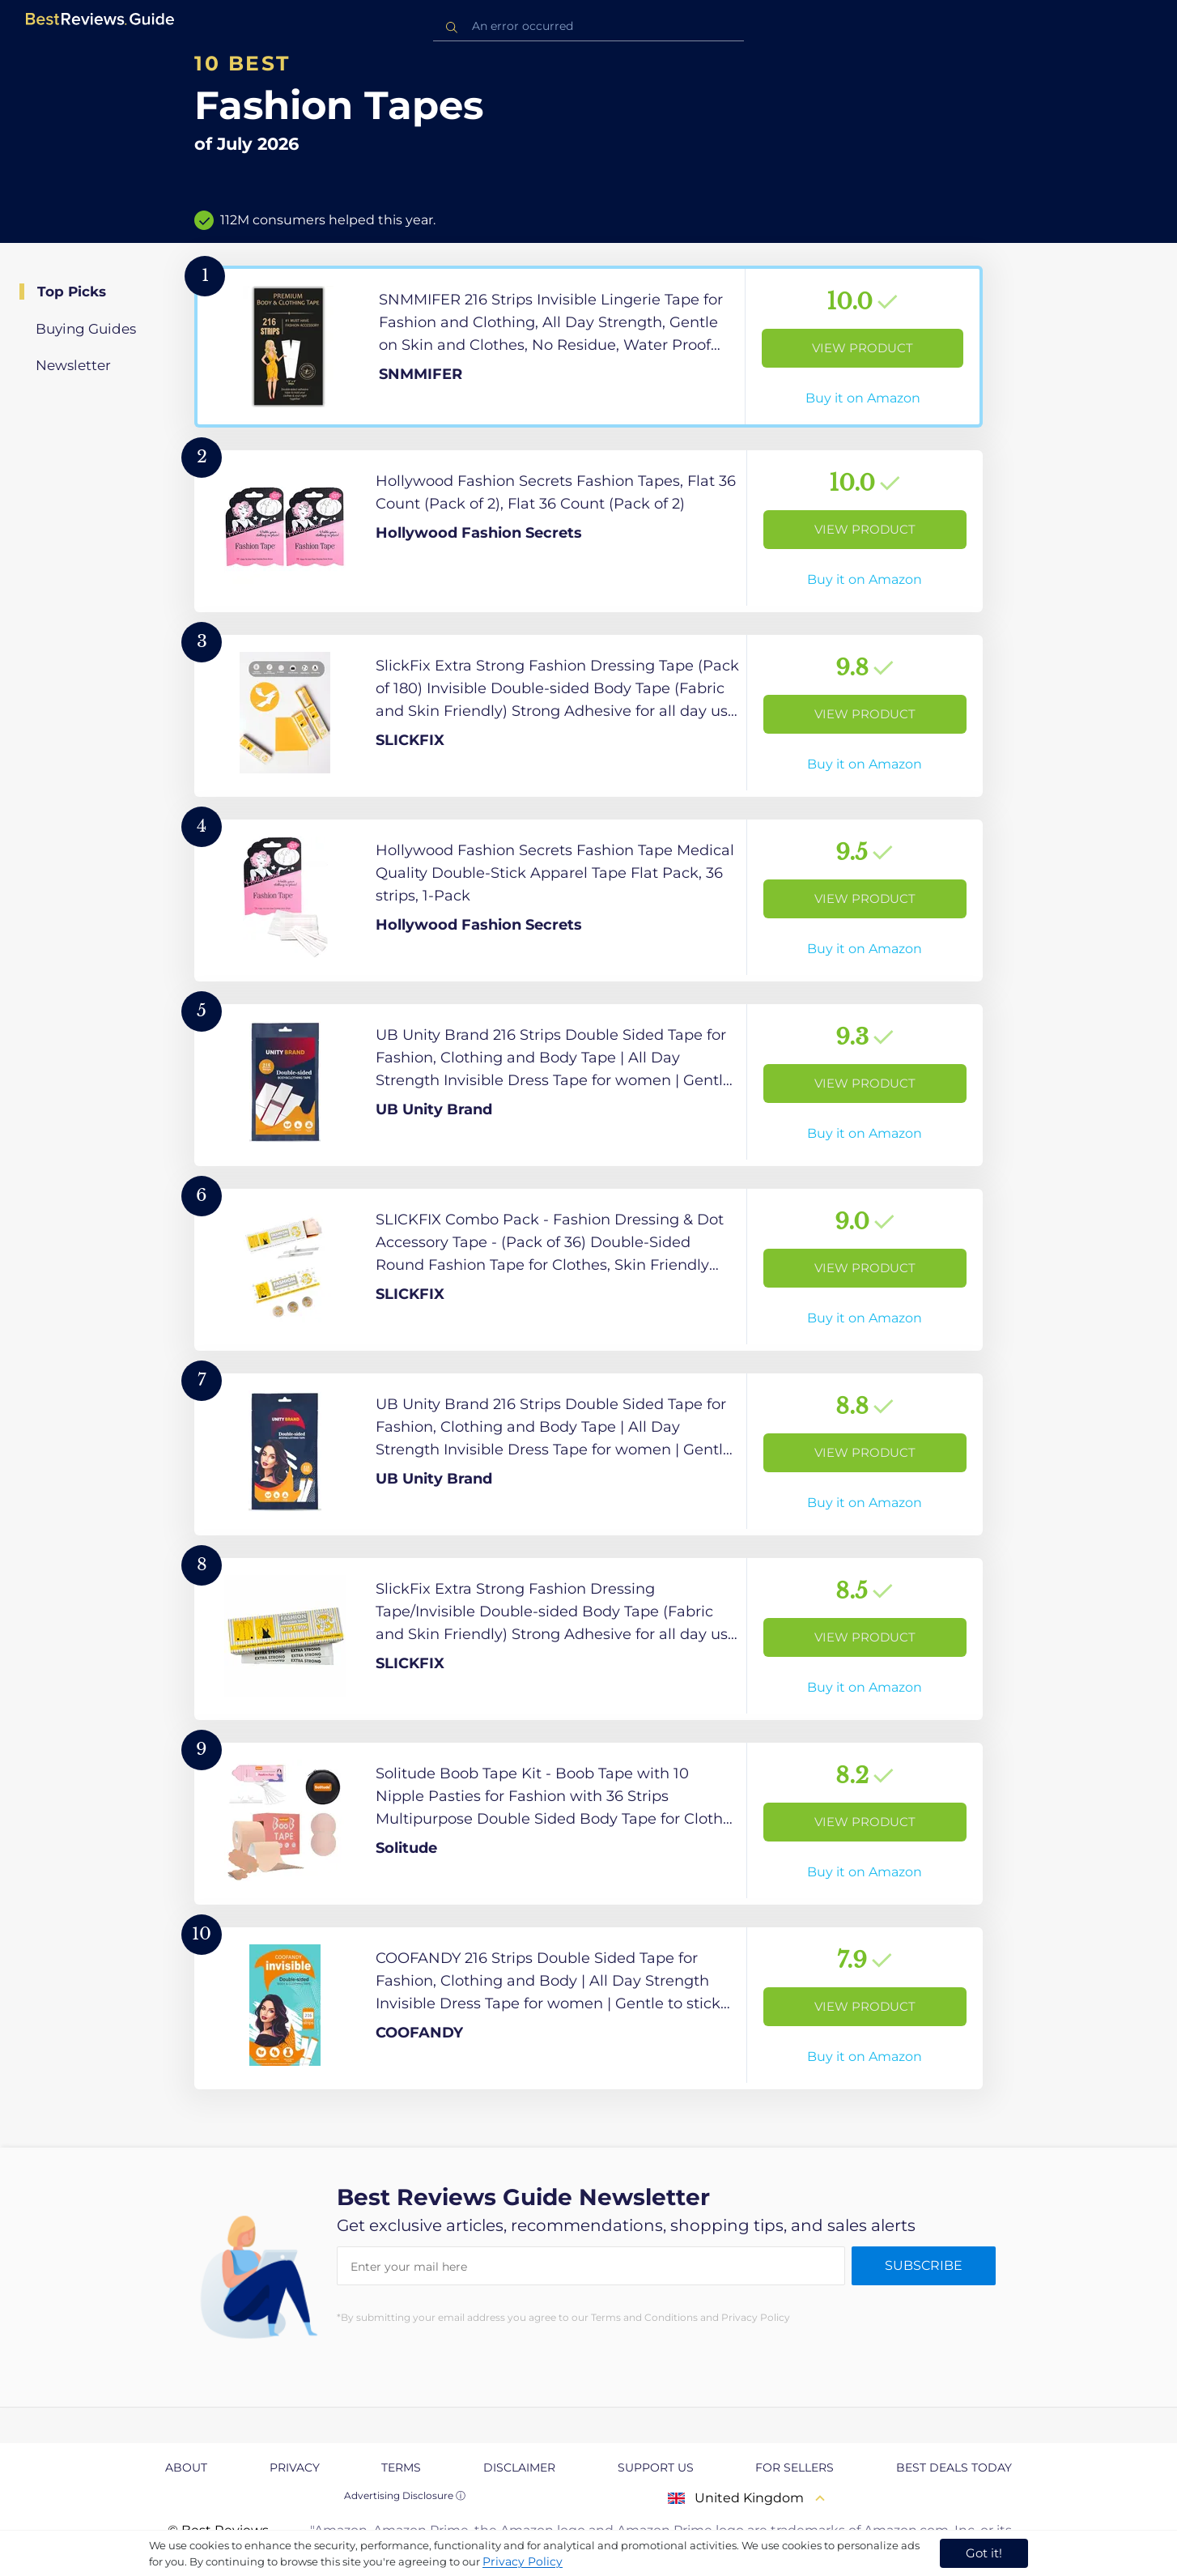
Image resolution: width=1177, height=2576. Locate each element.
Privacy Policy (522, 2561)
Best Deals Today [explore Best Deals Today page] (954, 2467)
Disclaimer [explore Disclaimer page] (519, 2467)
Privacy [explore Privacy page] (295, 2467)
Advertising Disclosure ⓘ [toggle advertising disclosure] (404, 2495)
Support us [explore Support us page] (656, 2467)
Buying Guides (86, 329)
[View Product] (588, 347)
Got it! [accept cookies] (984, 2553)
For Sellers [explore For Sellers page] (794, 2467)
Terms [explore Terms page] (401, 2467)
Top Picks (71, 291)
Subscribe (923, 2265)
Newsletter (73, 365)
